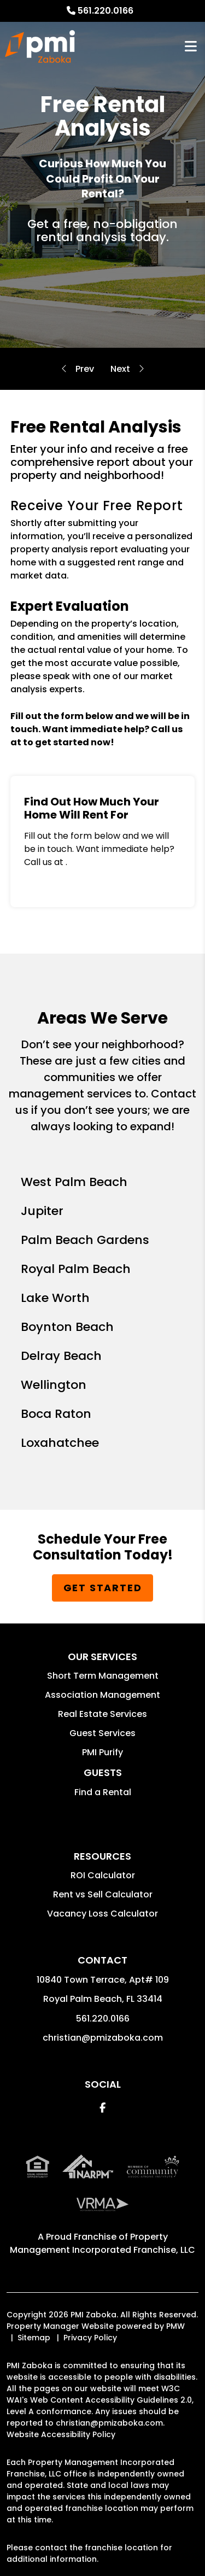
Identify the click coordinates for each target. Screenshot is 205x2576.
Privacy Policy (90, 2337)
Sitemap (33, 2337)
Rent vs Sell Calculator (103, 1894)
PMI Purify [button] (102, 1752)
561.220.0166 (105, 10)
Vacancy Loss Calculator (102, 1913)
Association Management (102, 1695)
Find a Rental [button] (102, 1792)
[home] (40, 46)
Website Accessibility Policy (61, 2434)
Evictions (84, 369)
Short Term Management (103, 1675)
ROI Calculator (103, 1875)
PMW (175, 2326)
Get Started (102, 1587)
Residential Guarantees (120, 369)
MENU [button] (191, 47)
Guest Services (102, 1733)
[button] (102, 2107)
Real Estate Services (102, 1714)
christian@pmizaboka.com (103, 2037)
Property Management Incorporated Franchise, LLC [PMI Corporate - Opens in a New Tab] (102, 2243)
